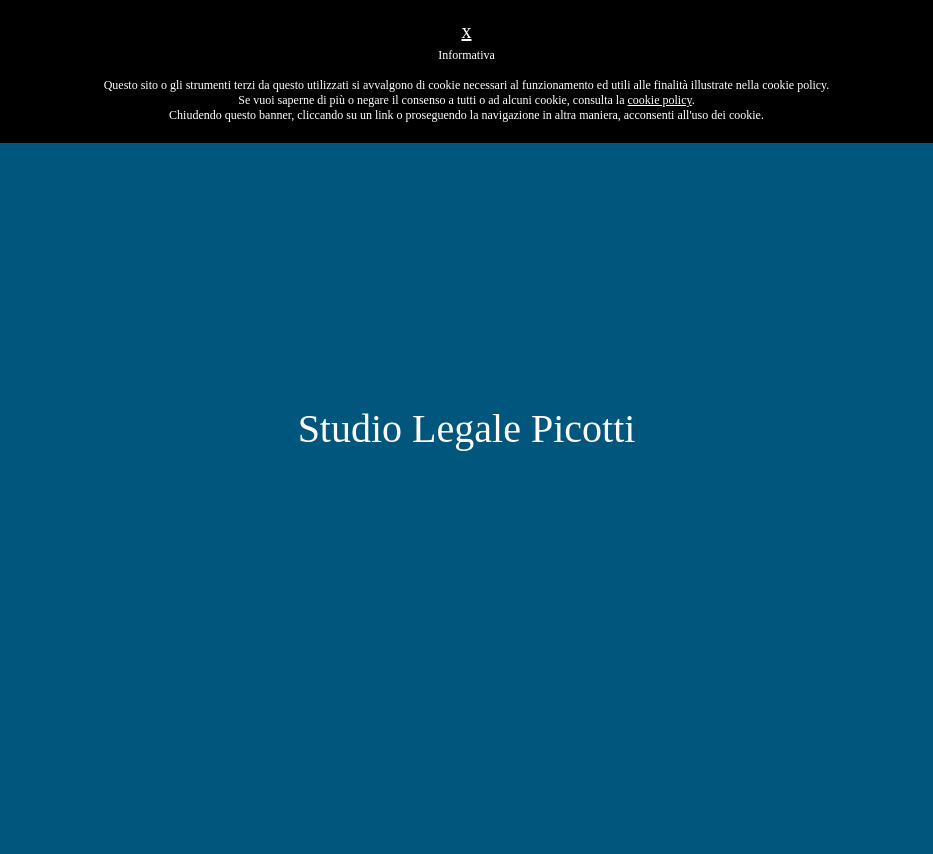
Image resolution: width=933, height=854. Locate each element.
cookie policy (660, 100)
